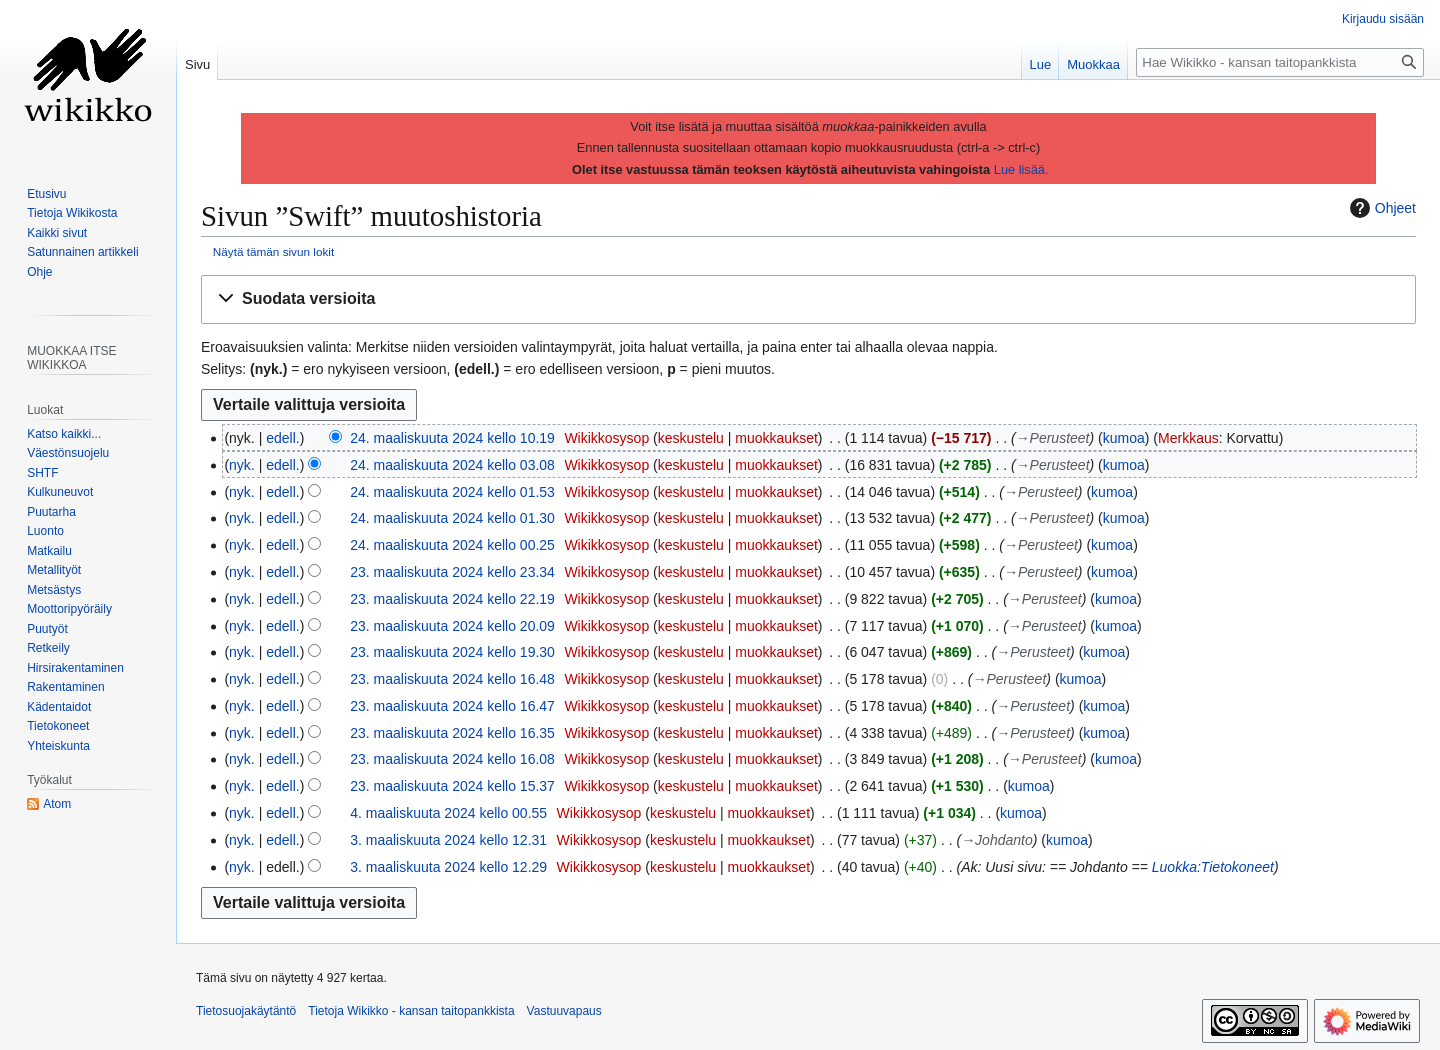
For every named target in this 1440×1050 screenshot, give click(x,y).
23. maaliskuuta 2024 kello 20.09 (452, 626)
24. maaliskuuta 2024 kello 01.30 (452, 518)
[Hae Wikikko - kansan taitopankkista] (1280, 62)
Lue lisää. (1021, 169)
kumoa (1124, 438)
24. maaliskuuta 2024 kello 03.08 (452, 465)
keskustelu (691, 438)
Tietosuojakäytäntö (246, 1011)
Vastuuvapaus (564, 1011)
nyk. (242, 465)
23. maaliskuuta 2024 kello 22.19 (452, 599)
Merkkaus (1188, 438)
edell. (282, 438)
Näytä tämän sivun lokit (273, 251)
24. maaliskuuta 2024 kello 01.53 (452, 492)
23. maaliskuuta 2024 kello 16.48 (452, 679)
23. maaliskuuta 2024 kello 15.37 (452, 786)
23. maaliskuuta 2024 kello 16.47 (452, 706)
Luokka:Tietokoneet (1213, 867)
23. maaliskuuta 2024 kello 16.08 (452, 759)
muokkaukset (776, 438)
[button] (808, 299)
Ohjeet (1380, 208)
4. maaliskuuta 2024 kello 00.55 (448, 813)
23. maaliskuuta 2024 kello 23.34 (452, 572)
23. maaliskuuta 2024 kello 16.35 (452, 733)
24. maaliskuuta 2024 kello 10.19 (452, 438)
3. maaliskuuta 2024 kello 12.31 (448, 840)
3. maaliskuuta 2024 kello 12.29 (448, 867)
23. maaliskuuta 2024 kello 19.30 (452, 652)
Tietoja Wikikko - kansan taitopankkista (411, 1011)
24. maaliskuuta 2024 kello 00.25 (452, 545)
